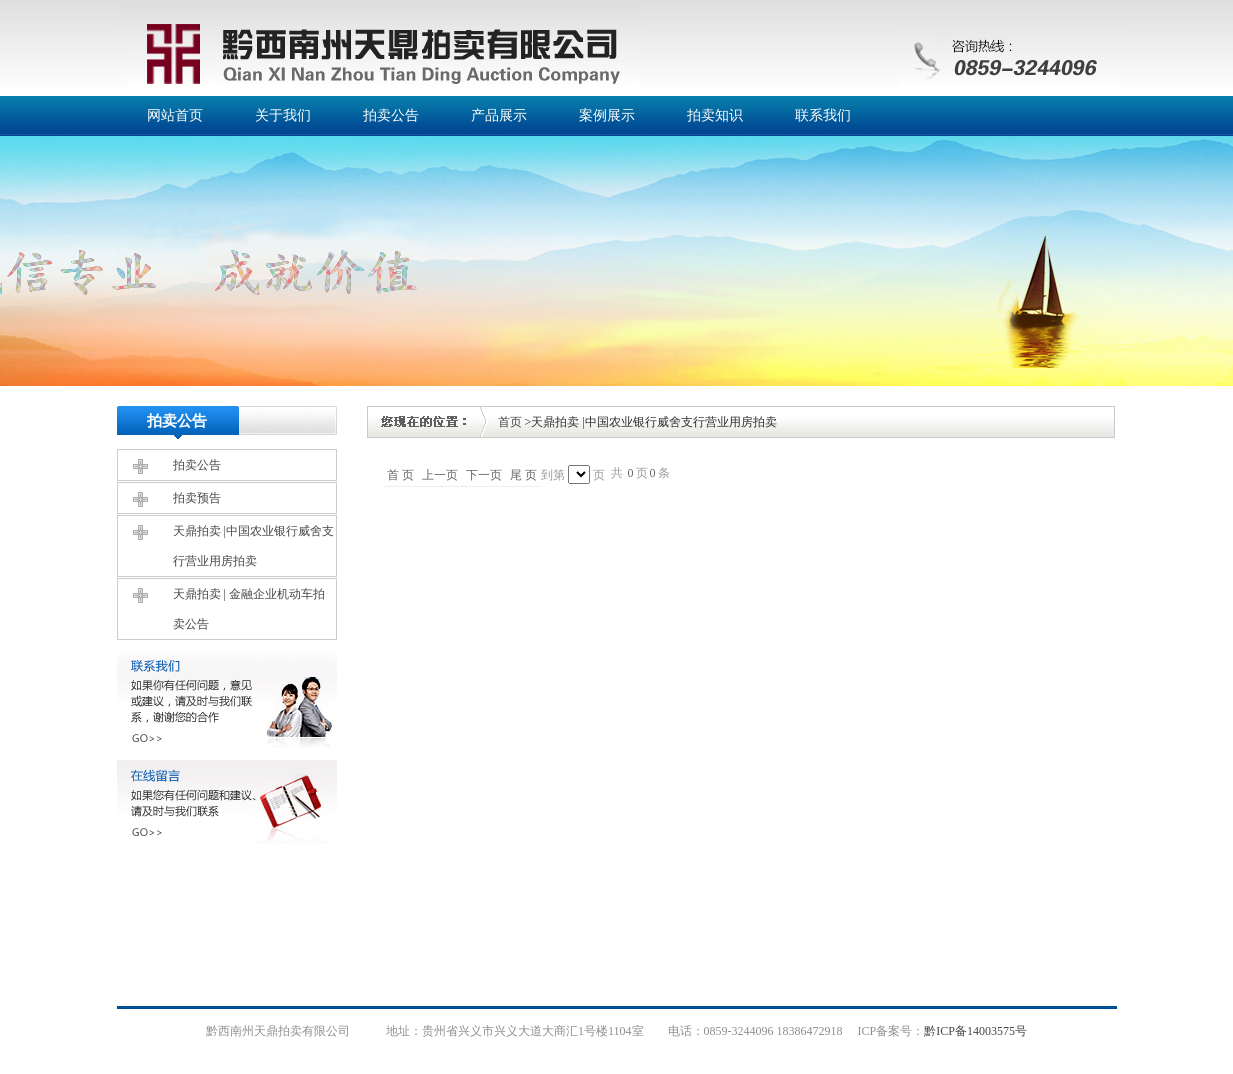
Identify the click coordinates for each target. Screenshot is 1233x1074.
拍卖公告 (391, 115)
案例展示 (607, 115)
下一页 (484, 475)
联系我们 (823, 115)
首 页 (400, 475)
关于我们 (283, 115)
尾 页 (523, 475)
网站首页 (175, 115)
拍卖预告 (197, 498)
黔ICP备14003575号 (975, 1031)
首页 (510, 422)
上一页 (440, 475)
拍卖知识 (715, 115)
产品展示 (499, 115)
